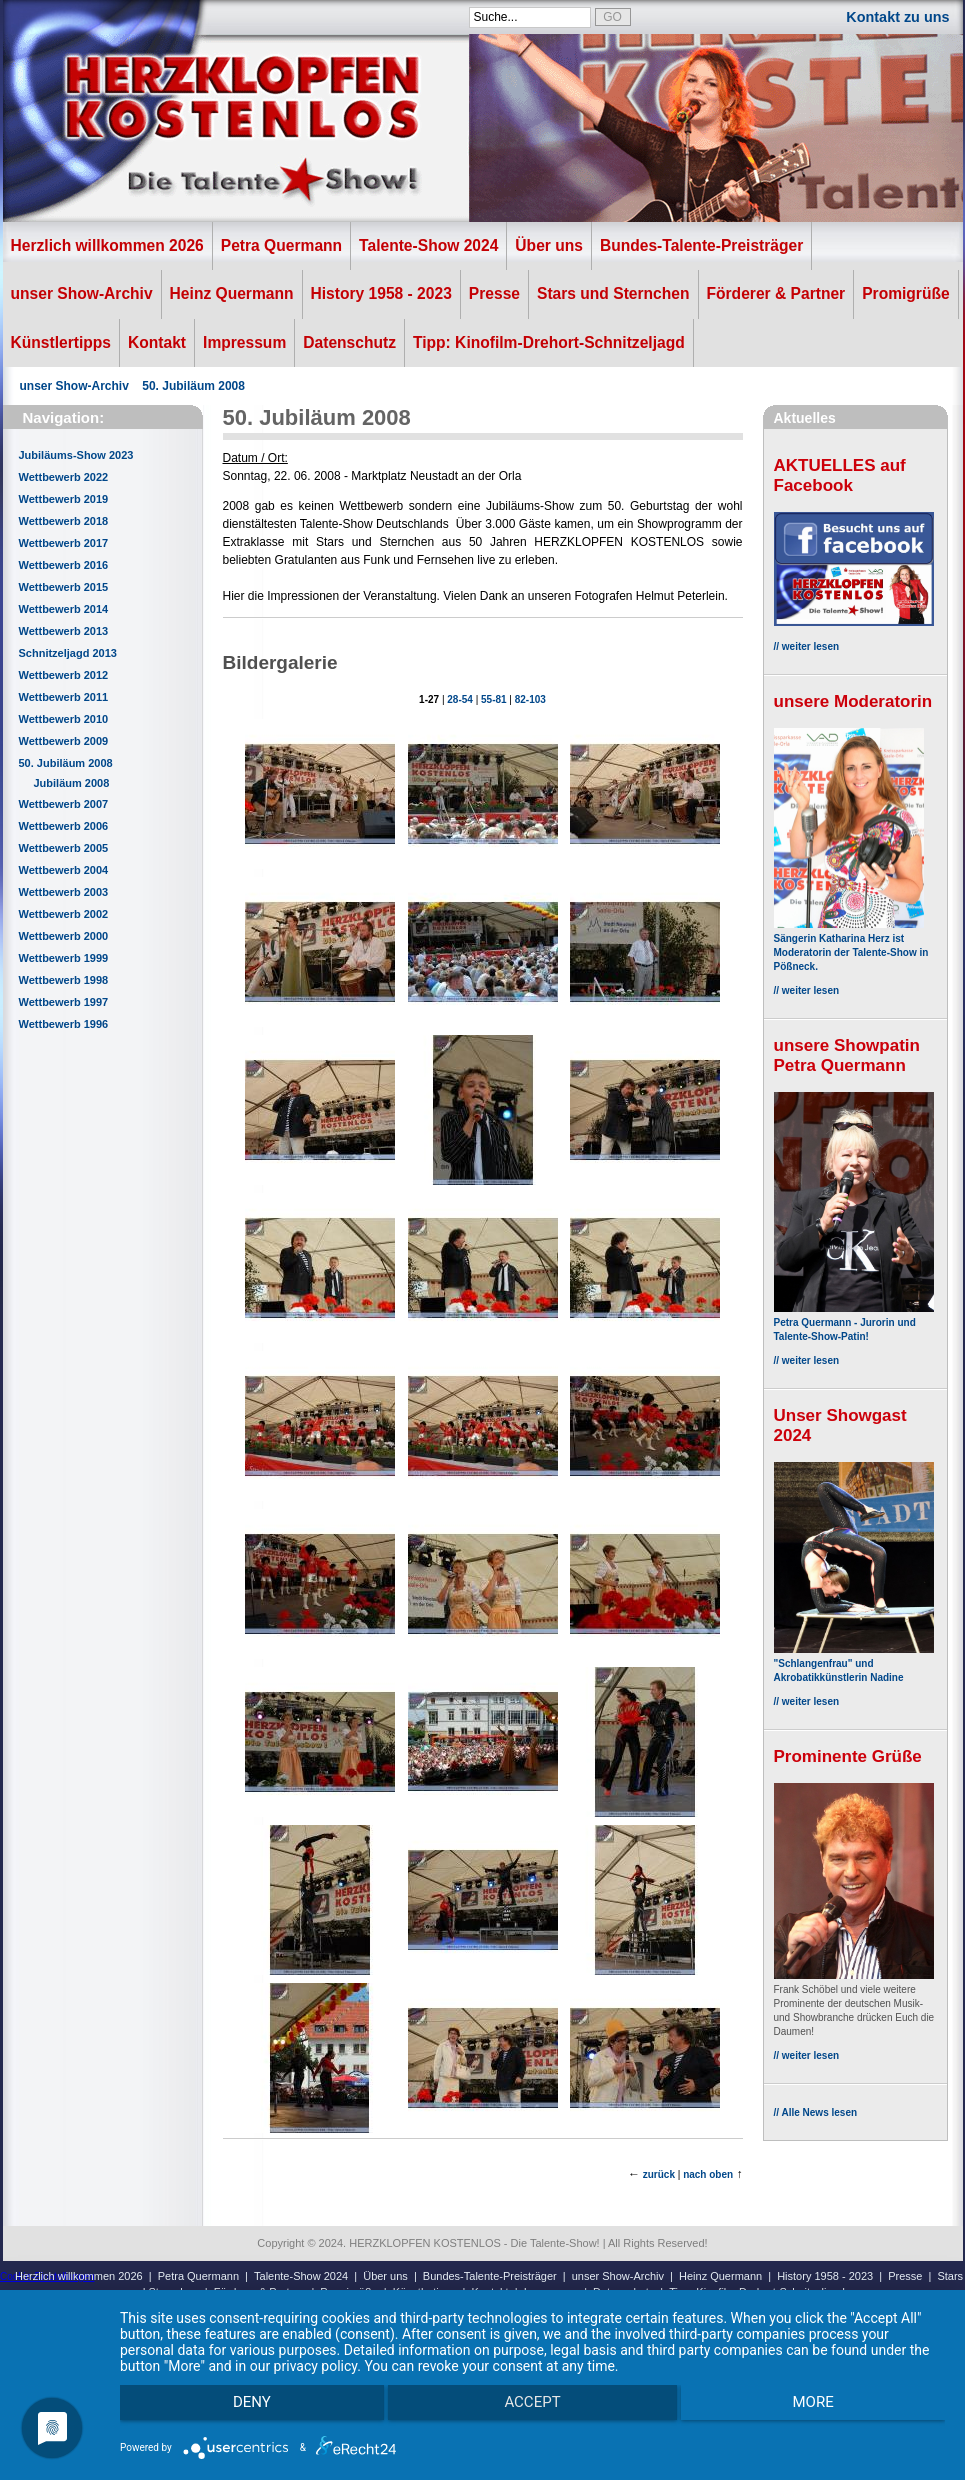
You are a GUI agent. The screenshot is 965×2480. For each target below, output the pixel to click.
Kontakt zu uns (897, 17)
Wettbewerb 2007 (64, 804)
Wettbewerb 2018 (64, 521)
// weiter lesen (807, 646)
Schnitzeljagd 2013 (68, 653)
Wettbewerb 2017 (64, 543)
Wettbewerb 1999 (64, 958)
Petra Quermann (281, 245)
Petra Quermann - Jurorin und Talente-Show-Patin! (854, 1322)
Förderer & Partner (776, 293)
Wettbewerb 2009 (64, 741)
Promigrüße (906, 293)
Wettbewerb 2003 (64, 892)
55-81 (494, 699)
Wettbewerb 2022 (64, 477)
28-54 (460, 699)
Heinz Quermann (232, 293)
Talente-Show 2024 (428, 245)
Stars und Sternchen (613, 293)
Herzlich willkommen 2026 (107, 245)
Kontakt (157, 342)
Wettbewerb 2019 (64, 499)
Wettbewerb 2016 (64, 565)
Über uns (549, 245)
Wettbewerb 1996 (64, 1024)
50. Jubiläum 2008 (193, 386)
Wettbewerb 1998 (64, 980)
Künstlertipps (61, 342)
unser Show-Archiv (82, 293)
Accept (532, 2411)
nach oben (708, 2174)
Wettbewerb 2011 (64, 697)
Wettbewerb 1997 (64, 1002)
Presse (494, 293)
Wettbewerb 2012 (64, 675)
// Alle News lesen (816, 2112)
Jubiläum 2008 (72, 783)
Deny (243, 2411)
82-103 (530, 699)
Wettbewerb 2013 (64, 631)
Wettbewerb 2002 (64, 914)
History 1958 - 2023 (381, 293)
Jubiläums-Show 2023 (76, 455)
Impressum (244, 342)
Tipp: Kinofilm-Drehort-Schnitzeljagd (549, 342)
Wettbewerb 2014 (64, 609)
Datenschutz (349, 342)
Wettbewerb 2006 (64, 826)
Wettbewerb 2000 (64, 936)
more (822, 2411)
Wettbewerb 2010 (64, 719)
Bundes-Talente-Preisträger (701, 245)
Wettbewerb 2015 (64, 587)
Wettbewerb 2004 (64, 870)
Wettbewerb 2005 (64, 848)
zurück (659, 2174)
